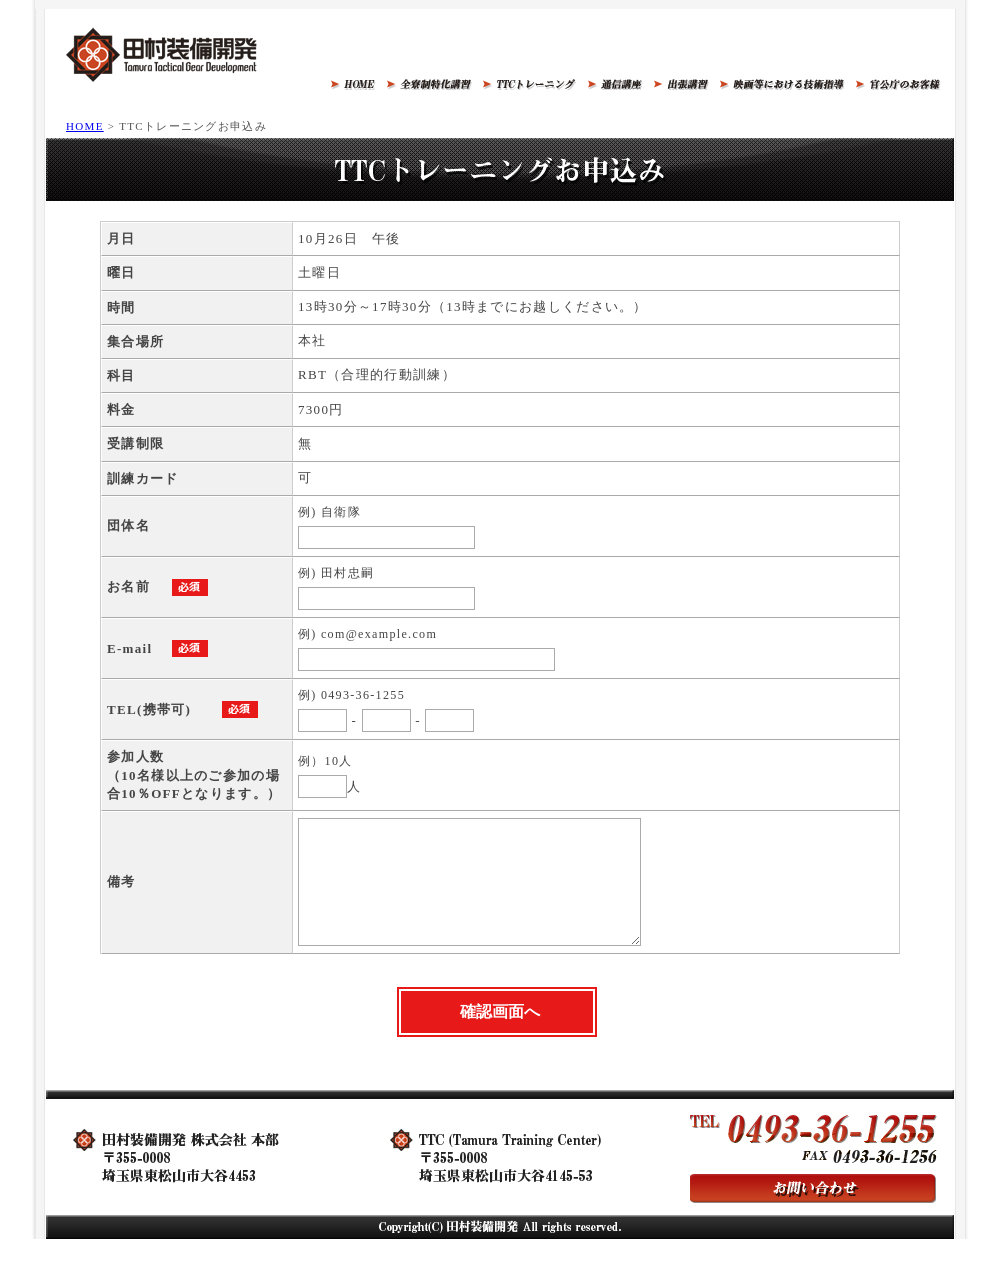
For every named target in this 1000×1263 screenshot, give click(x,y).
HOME (85, 126)
